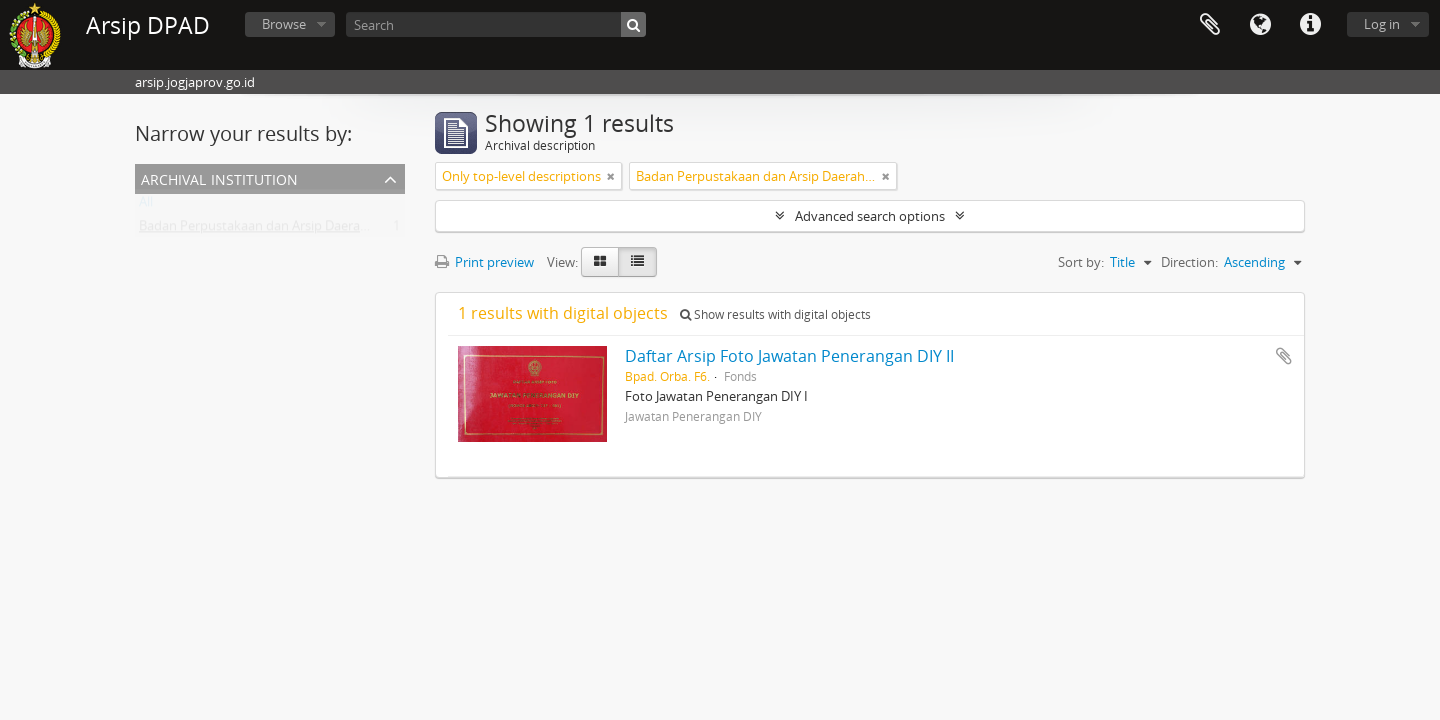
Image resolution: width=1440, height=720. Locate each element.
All (146, 206)
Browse (284, 24)
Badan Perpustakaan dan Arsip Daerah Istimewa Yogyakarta (317, 230)
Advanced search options (870, 216)
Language (1260, 25)
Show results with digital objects (775, 314)
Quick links (1310, 25)
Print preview (484, 262)
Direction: (1189, 262)
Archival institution (219, 177)
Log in (1382, 24)
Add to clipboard (1284, 356)
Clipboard (1210, 25)
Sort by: (1081, 262)
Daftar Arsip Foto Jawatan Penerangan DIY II (789, 356)
